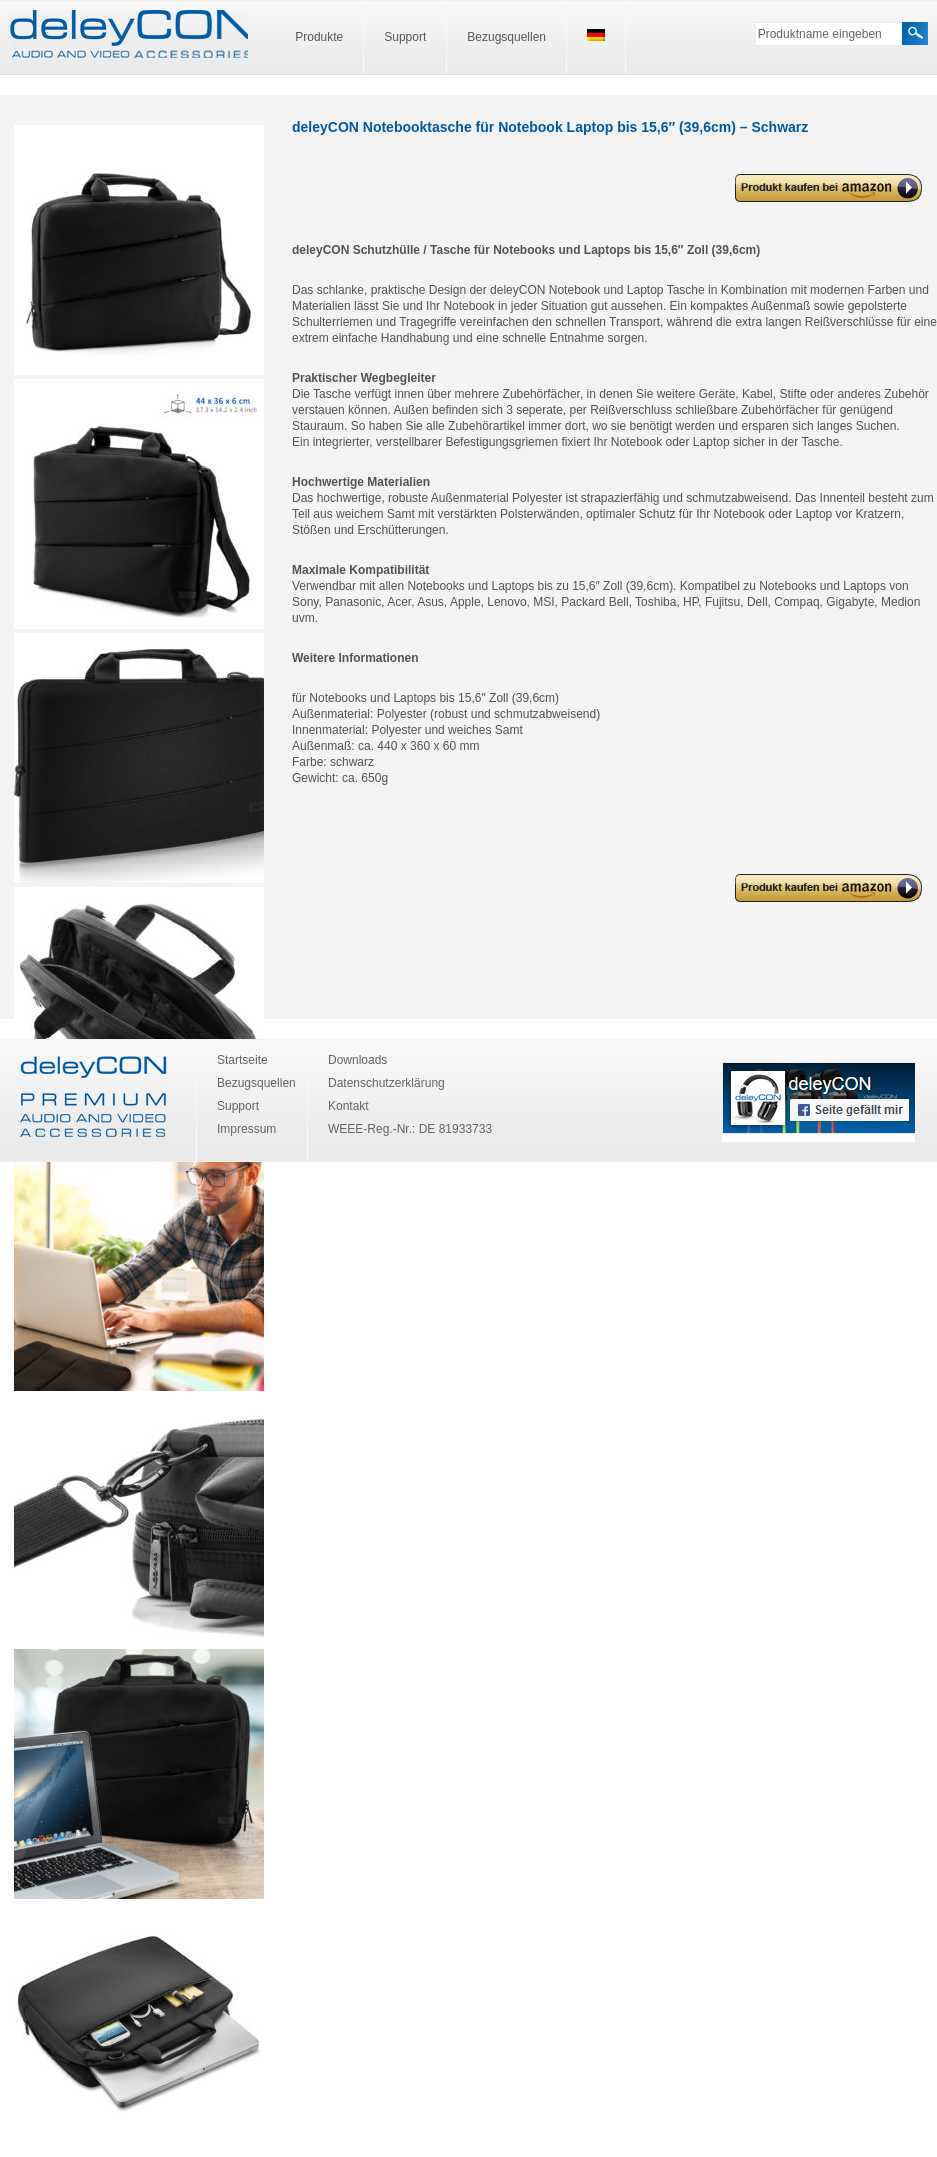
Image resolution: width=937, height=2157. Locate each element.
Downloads (357, 1060)
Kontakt (348, 1106)
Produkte (319, 37)
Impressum (246, 1129)
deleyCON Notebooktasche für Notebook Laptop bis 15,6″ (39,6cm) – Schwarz (816, 188)
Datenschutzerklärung (386, 1083)
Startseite (242, 1060)
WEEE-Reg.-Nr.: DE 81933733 (410, 1129)
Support (405, 37)
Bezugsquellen (506, 37)
